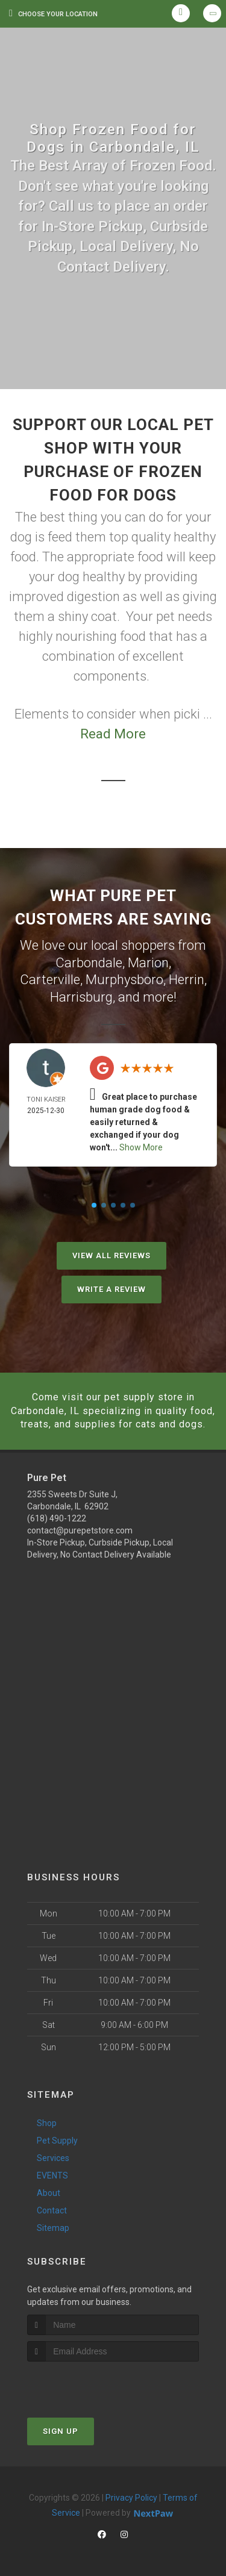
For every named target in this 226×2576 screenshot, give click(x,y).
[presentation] (91, 2384)
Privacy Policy (131, 2498)
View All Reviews (111, 1255)
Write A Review (111, 1289)
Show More (141, 1147)
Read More (113, 733)
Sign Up (60, 2431)
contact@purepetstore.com (80, 1530)
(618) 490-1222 (56, 1518)
